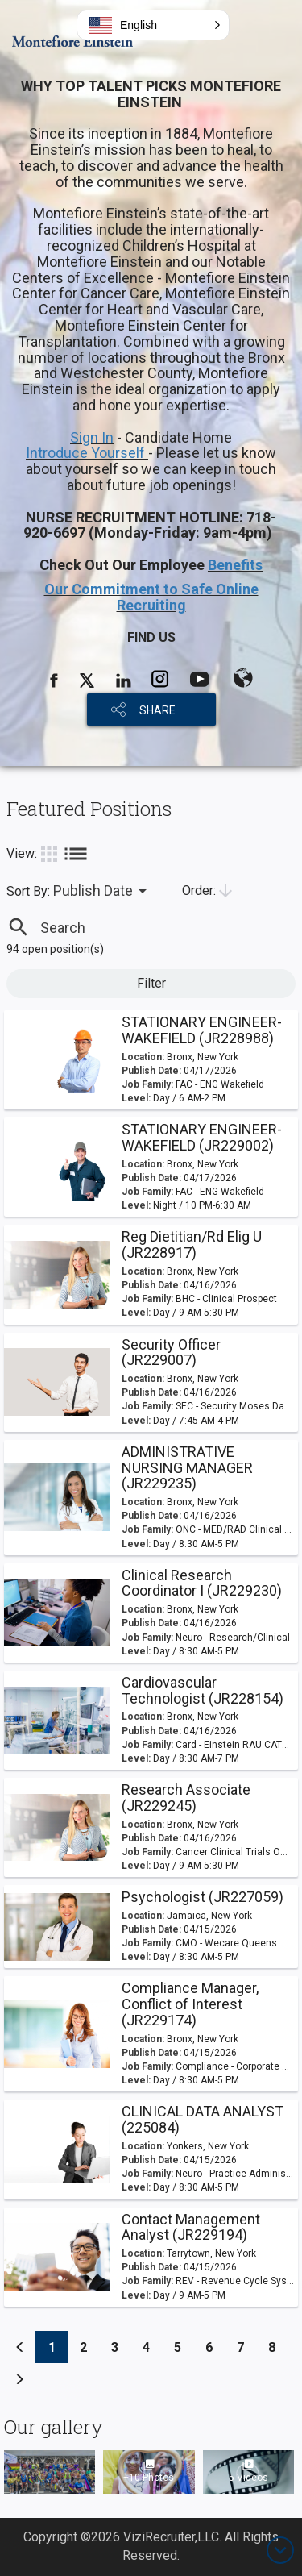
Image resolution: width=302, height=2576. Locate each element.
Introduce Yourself (87, 452)
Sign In (92, 437)
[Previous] (20, 2347)
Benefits (235, 564)
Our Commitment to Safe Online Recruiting (151, 597)
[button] (153, 25)
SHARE (157, 710)
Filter (151, 983)
